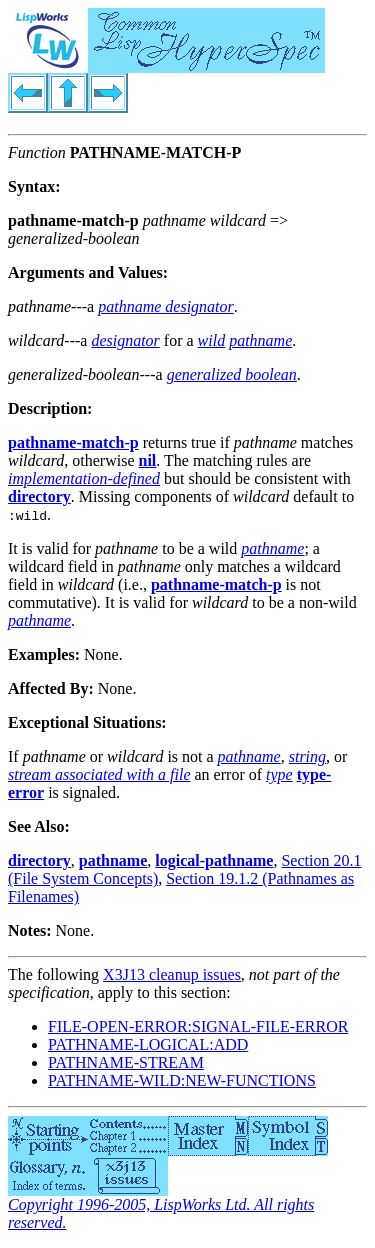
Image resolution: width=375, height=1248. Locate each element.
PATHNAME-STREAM (126, 1062)
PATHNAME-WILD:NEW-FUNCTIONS (182, 1080)
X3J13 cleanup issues (172, 974)
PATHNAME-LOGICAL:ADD (148, 1044)
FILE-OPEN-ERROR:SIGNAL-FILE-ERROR (198, 1026)
